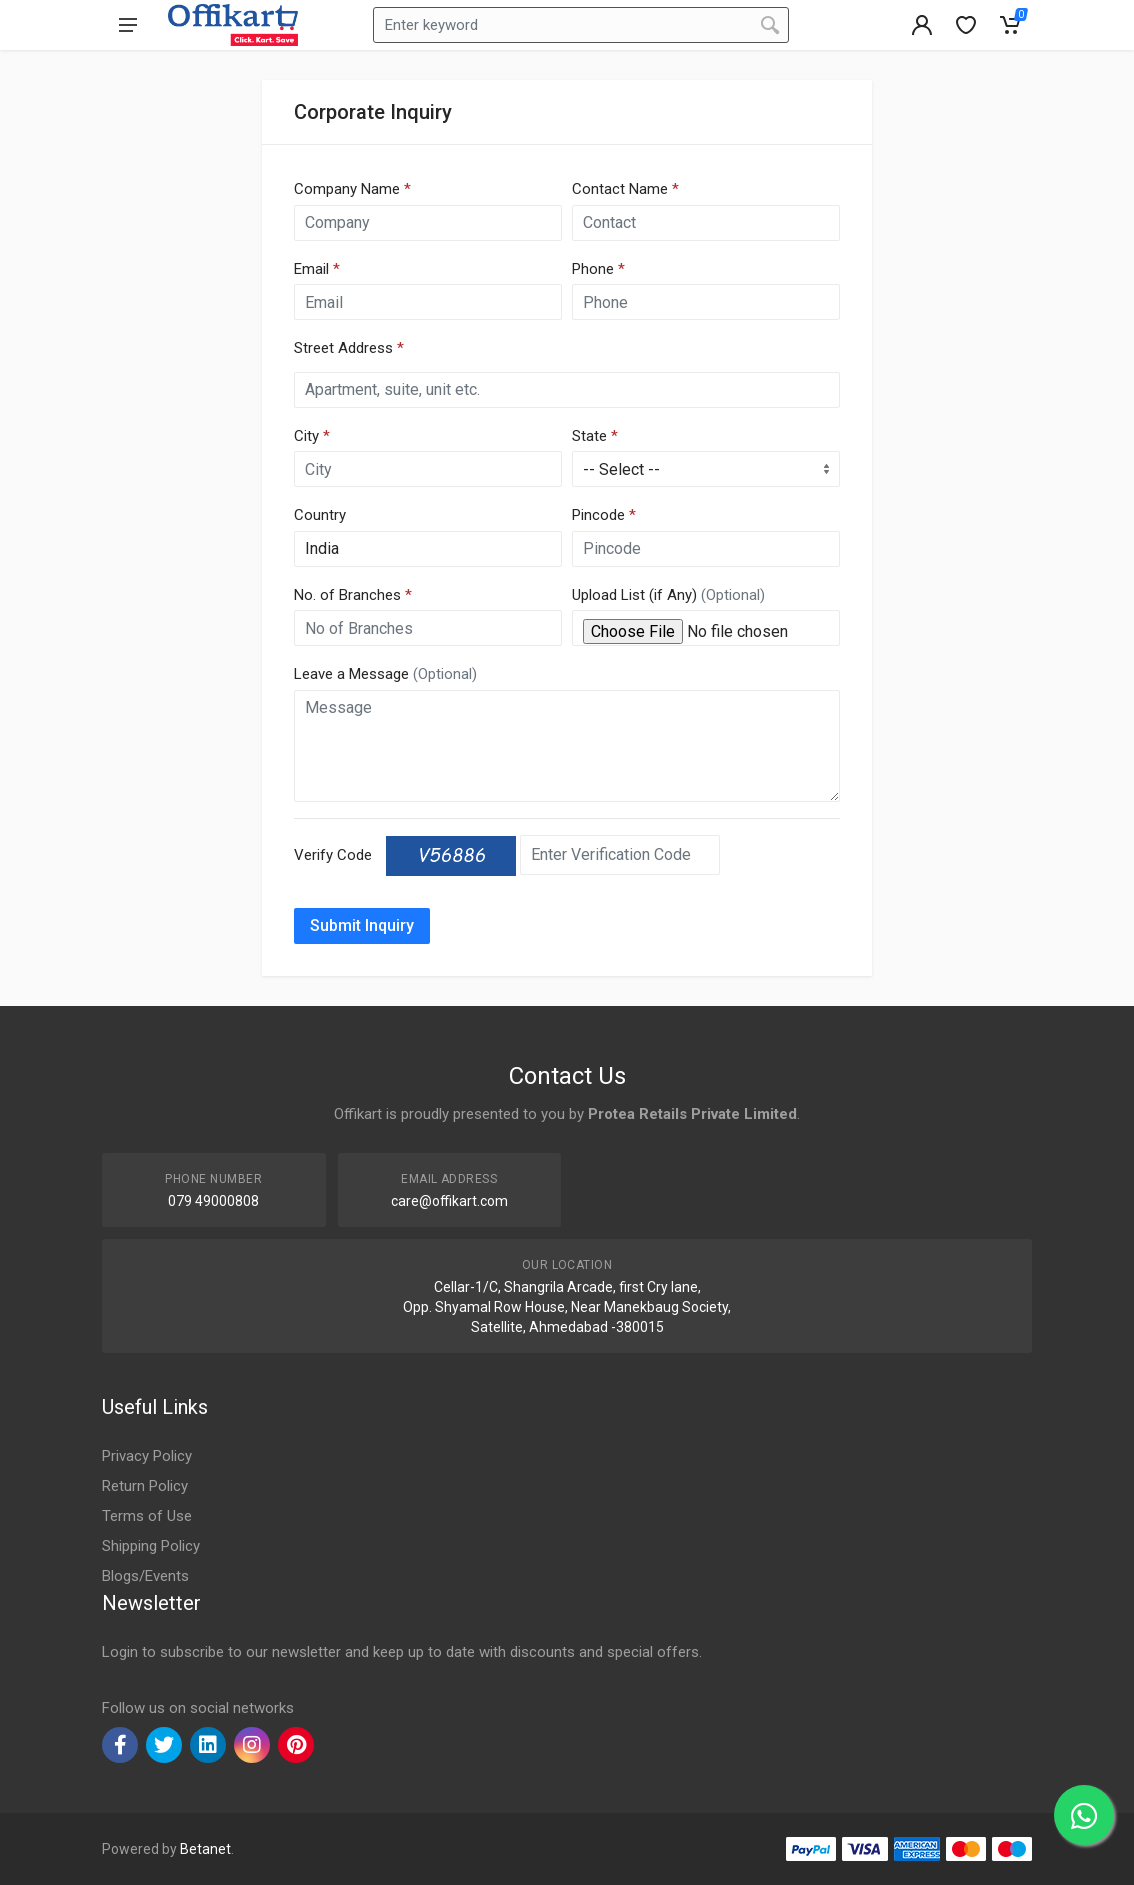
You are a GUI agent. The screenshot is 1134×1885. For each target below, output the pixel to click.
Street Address (349, 348)
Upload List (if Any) (668, 595)
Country (320, 515)
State (595, 436)
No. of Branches (353, 595)
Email (317, 269)
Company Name (352, 189)
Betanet (205, 1849)
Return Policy (145, 1486)
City (312, 436)
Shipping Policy (151, 1546)
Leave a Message (385, 674)
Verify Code (333, 855)
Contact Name (625, 189)
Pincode (604, 515)
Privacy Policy (147, 1456)
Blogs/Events (145, 1576)
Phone (598, 269)
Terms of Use (147, 1516)
